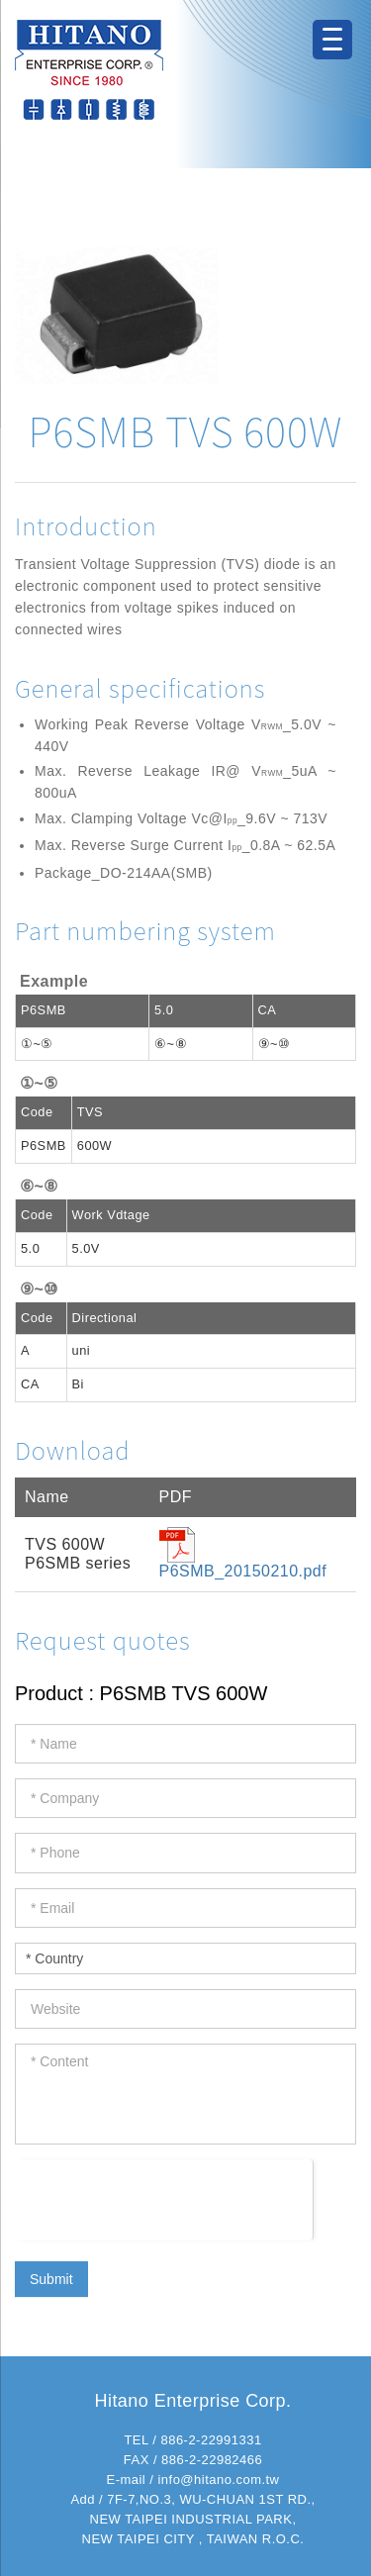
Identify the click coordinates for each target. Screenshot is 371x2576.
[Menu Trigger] (332, 39)
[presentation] (164, 2198)
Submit (51, 2279)
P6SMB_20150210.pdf (243, 1571)
